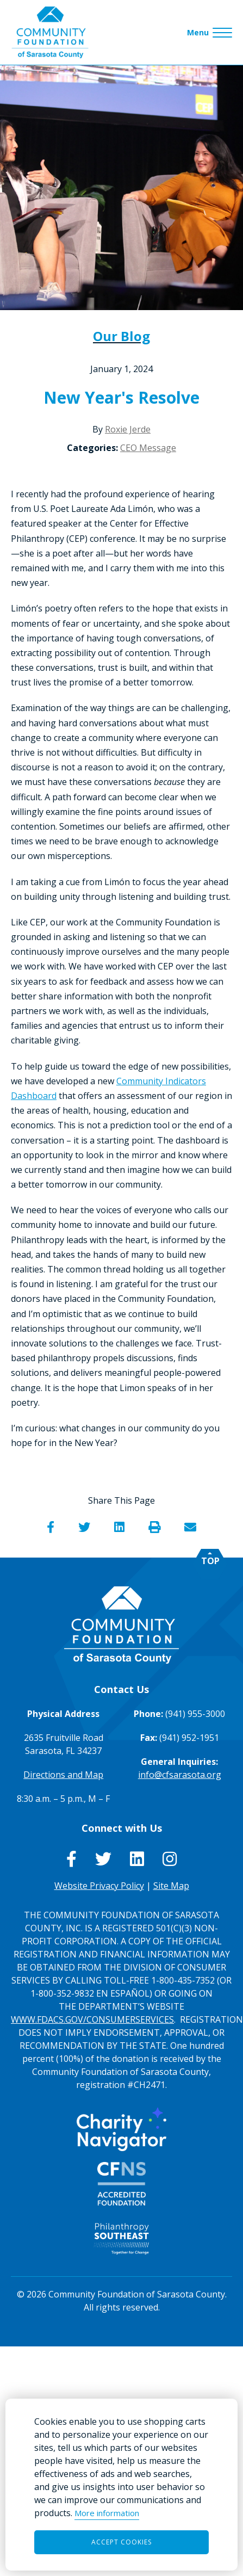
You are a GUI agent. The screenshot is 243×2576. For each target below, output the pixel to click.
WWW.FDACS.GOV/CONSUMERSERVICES (92, 2019)
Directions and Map (63, 1775)
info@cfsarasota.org (179, 1775)
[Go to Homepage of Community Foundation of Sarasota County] (50, 32)
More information (106, 2512)
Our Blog (121, 336)
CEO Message (148, 448)
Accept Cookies (121, 2542)
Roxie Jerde (128, 429)
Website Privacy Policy (99, 1886)
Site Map (171, 1886)
